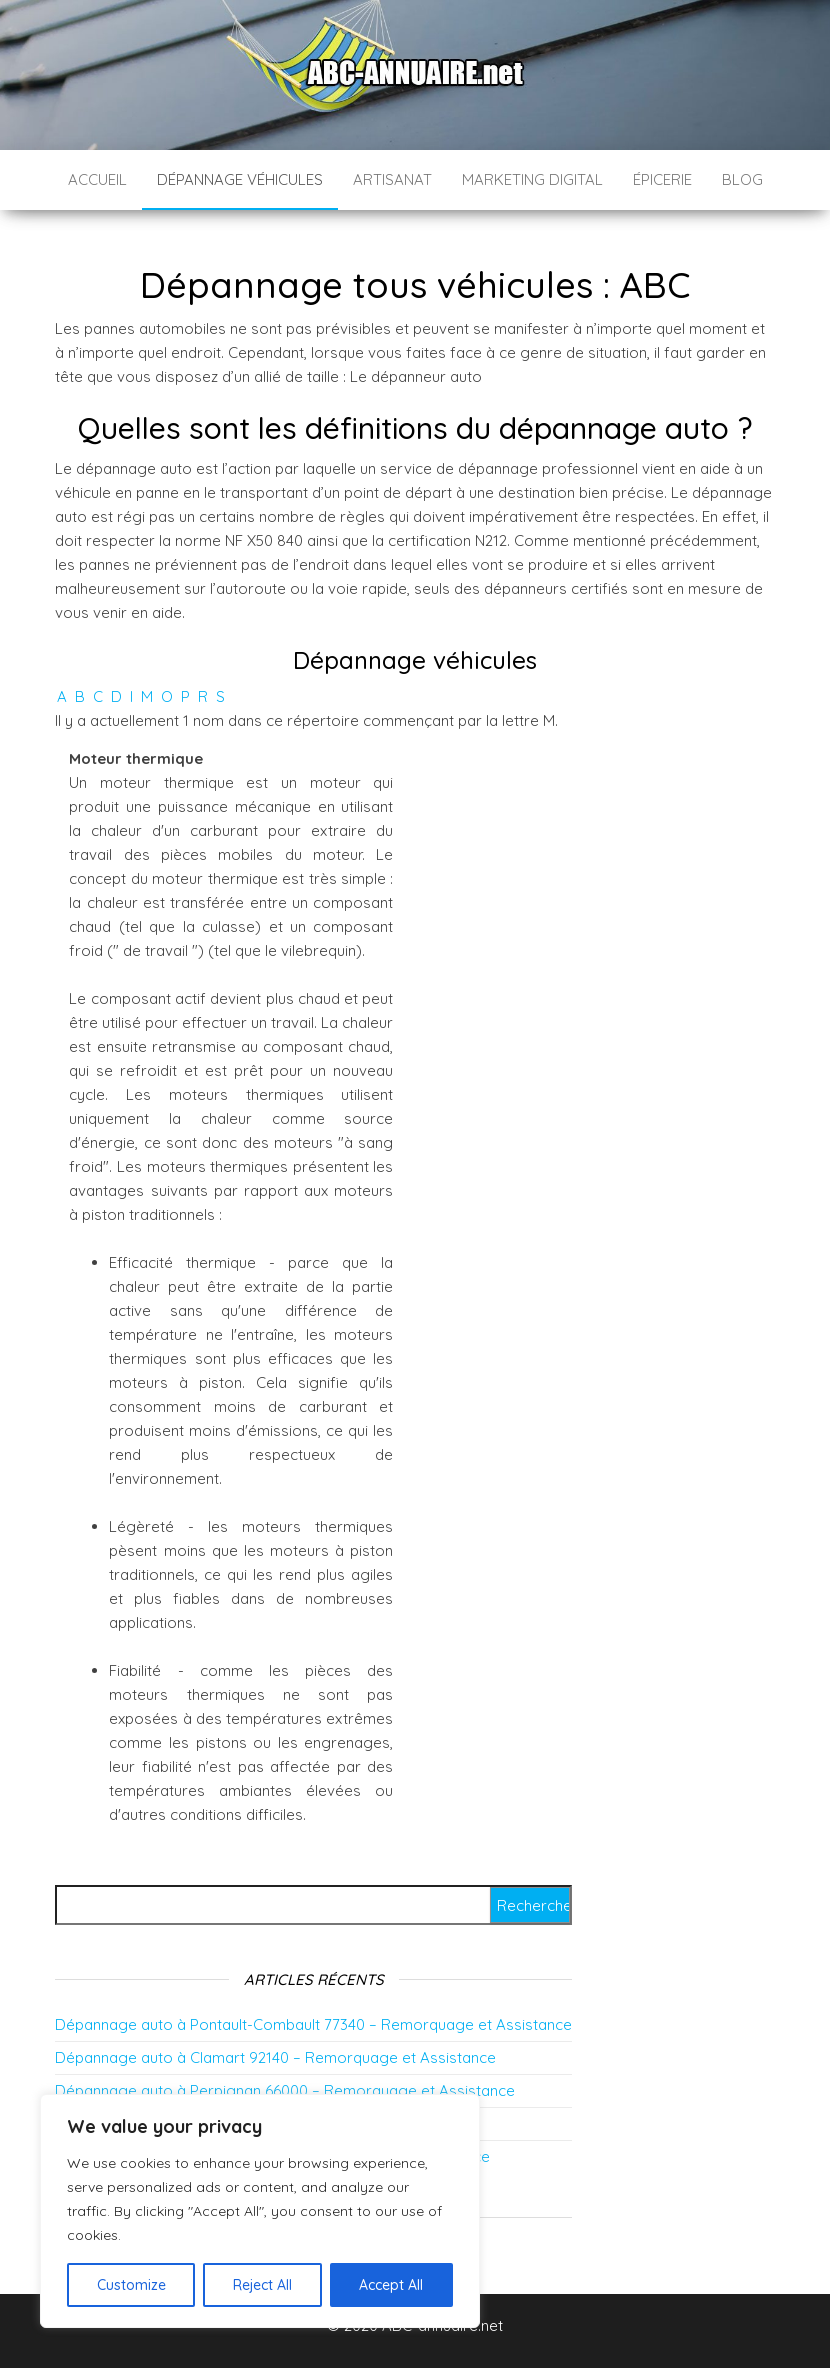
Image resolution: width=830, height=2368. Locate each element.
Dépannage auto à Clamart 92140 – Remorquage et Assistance (275, 2057)
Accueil (97, 179)
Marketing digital (532, 179)
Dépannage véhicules (240, 179)
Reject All (262, 2285)
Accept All (391, 2285)
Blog (742, 179)
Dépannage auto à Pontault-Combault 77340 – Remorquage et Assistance (313, 2024)
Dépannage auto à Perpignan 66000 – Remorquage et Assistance (285, 2090)
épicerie (662, 179)
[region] (260, 2211)
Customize (131, 2285)
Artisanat (392, 179)
